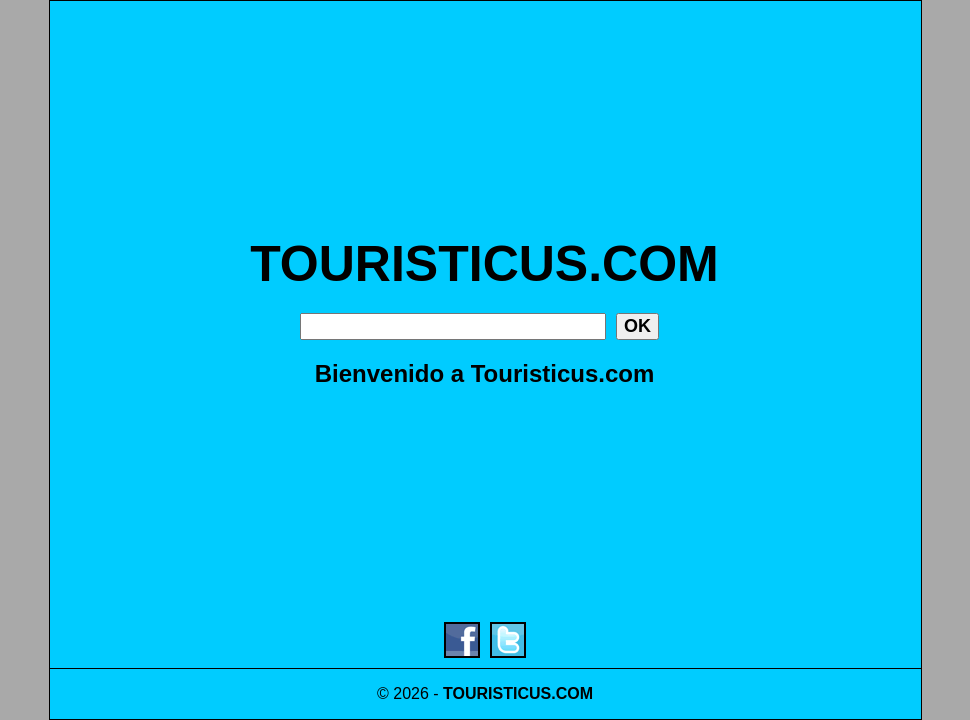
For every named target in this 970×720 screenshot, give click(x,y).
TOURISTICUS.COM (484, 264)
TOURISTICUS (497, 693)
